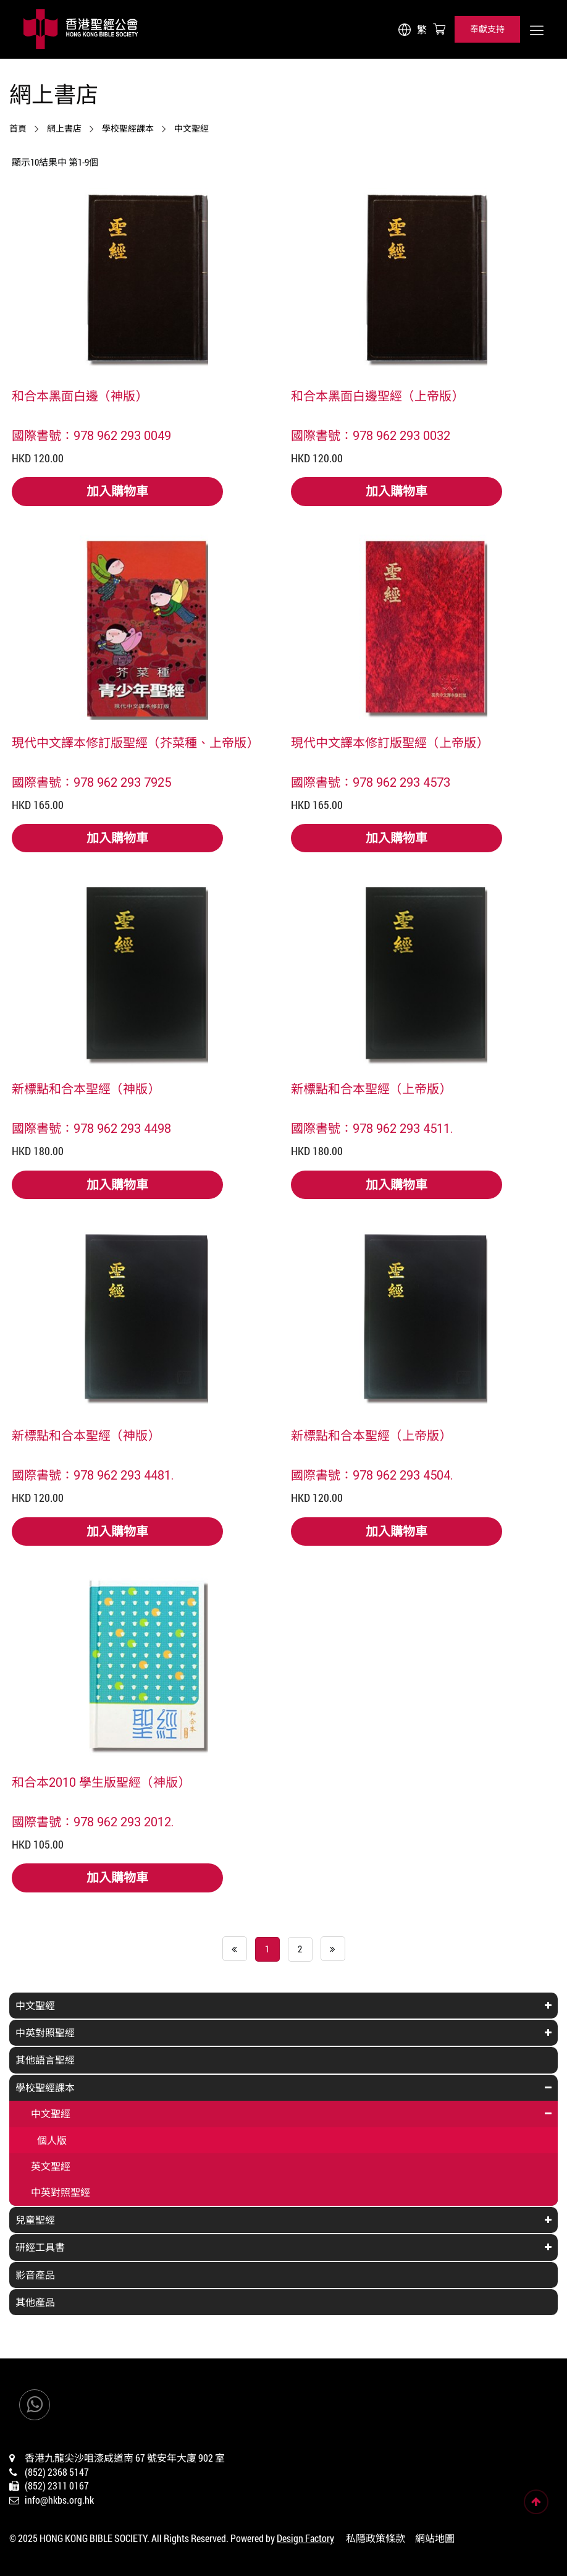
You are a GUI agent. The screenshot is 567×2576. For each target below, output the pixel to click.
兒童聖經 (35, 2219)
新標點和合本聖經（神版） (86, 1088)
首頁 (18, 128)
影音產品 (35, 2274)
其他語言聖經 (45, 2059)
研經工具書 (40, 2246)
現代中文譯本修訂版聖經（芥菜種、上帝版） (135, 742)
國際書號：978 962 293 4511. (372, 1128)
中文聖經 (191, 128)
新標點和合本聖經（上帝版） (371, 1088)
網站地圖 (435, 2538)
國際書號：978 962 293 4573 (370, 782)
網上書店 (64, 128)
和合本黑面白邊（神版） (80, 396)
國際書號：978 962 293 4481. (93, 1475)
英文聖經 (50, 2165)
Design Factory (305, 2538)
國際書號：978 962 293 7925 (91, 782)
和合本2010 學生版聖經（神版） (101, 1782)
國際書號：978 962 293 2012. (93, 1821)
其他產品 (35, 2301)
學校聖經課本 (128, 128)
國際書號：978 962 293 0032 (370, 435)
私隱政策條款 (375, 2538)
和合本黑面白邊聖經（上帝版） (377, 396)
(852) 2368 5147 (57, 2471)
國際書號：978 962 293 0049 (91, 435)
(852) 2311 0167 (57, 2485)
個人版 (52, 2139)
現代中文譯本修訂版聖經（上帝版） (390, 742)
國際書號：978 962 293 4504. (372, 1475)
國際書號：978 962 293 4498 (91, 1128)
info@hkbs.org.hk (59, 2499)
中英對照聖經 (45, 2032)
